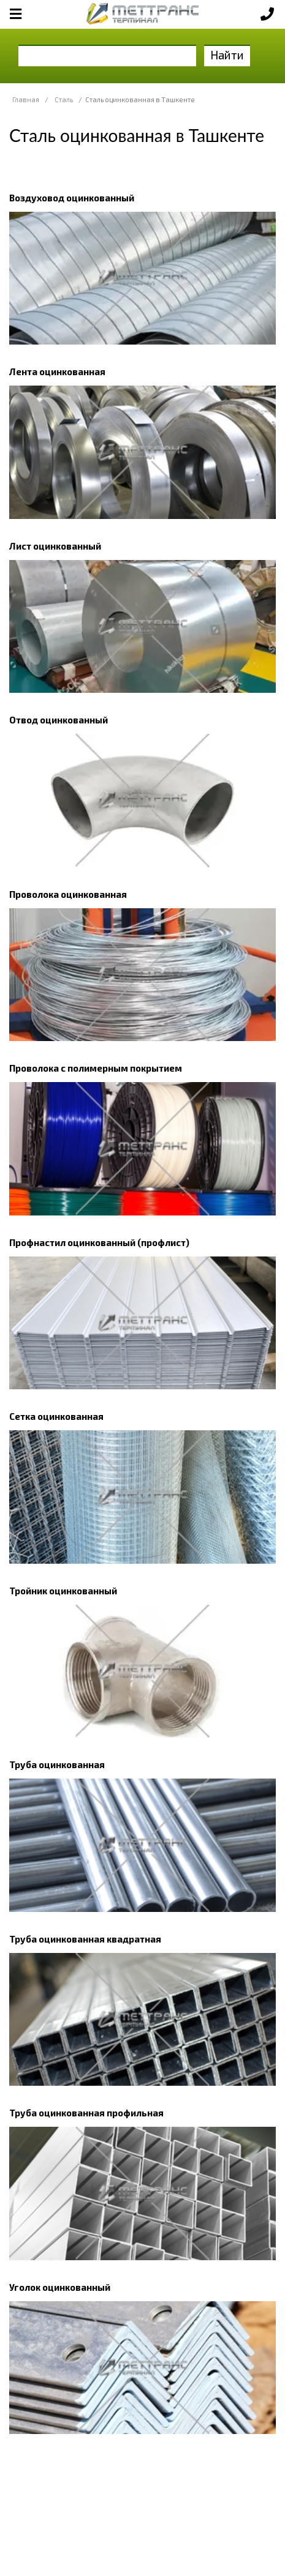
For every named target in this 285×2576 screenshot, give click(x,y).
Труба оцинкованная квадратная (85, 1938)
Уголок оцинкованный (59, 2287)
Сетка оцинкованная (56, 1416)
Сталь (64, 99)
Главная (25, 99)
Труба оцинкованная (57, 1764)
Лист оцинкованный (55, 545)
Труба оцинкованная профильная (86, 2112)
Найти (227, 55)
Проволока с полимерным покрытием (95, 1067)
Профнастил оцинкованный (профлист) (99, 1242)
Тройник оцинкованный (63, 1590)
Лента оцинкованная (57, 371)
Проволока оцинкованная (68, 894)
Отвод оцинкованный (58, 719)
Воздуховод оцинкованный (71, 197)
